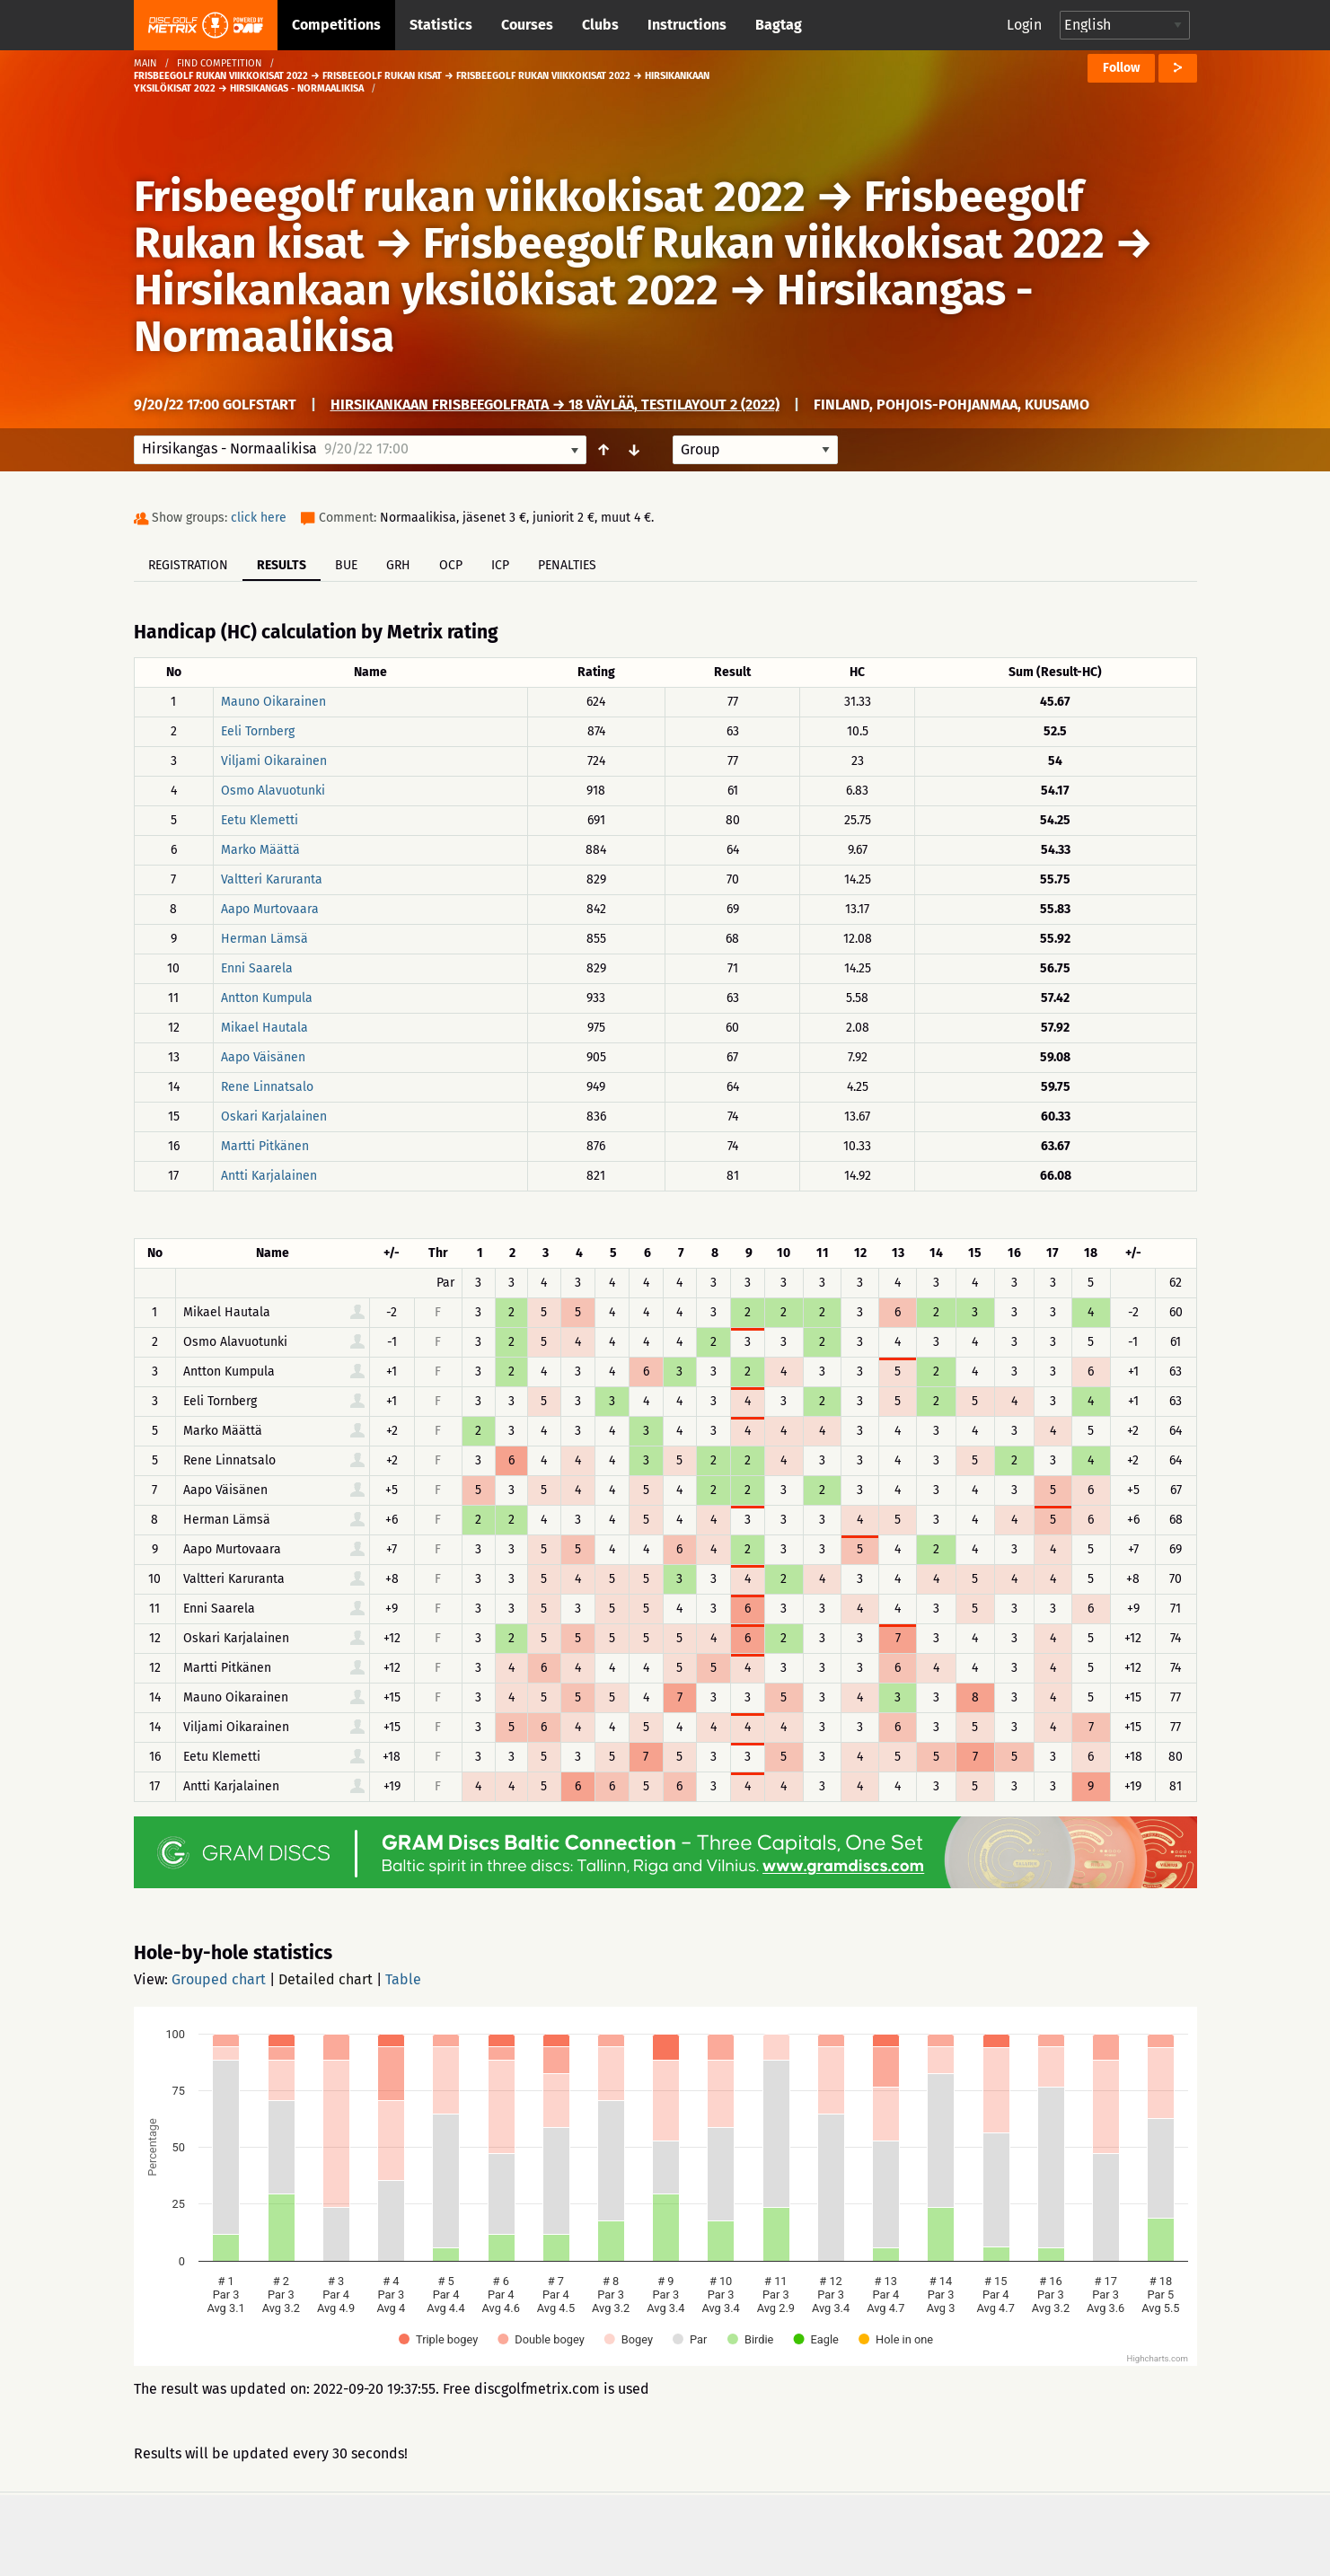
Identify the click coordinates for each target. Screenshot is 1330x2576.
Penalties (567, 565)
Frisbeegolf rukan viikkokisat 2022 (470, 197)
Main (145, 63)
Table (403, 1979)
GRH (398, 565)
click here (258, 517)
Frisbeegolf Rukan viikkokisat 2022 (764, 243)
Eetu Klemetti (259, 820)
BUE (346, 565)
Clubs (600, 24)
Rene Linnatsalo (267, 1087)
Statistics (441, 24)
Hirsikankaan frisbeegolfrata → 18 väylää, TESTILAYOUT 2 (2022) (555, 404)
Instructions (687, 24)
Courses (527, 24)
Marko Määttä (260, 849)
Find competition (219, 63)
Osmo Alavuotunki (273, 790)
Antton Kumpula (267, 998)
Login (1024, 24)
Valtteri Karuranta (271, 879)
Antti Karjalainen (269, 1175)
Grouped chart (219, 1979)
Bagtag (778, 24)
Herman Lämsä (264, 938)
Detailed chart (325, 1979)
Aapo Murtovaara (270, 909)
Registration (188, 565)
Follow (1121, 67)
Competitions (336, 24)
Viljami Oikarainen (274, 761)
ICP (500, 565)
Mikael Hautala (264, 1027)
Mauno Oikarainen (273, 701)
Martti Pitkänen (265, 1146)
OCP (450, 565)
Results (281, 565)
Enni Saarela (257, 968)
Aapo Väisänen (263, 1057)
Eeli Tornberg (258, 731)
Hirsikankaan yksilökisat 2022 (426, 290)
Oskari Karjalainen (274, 1116)
